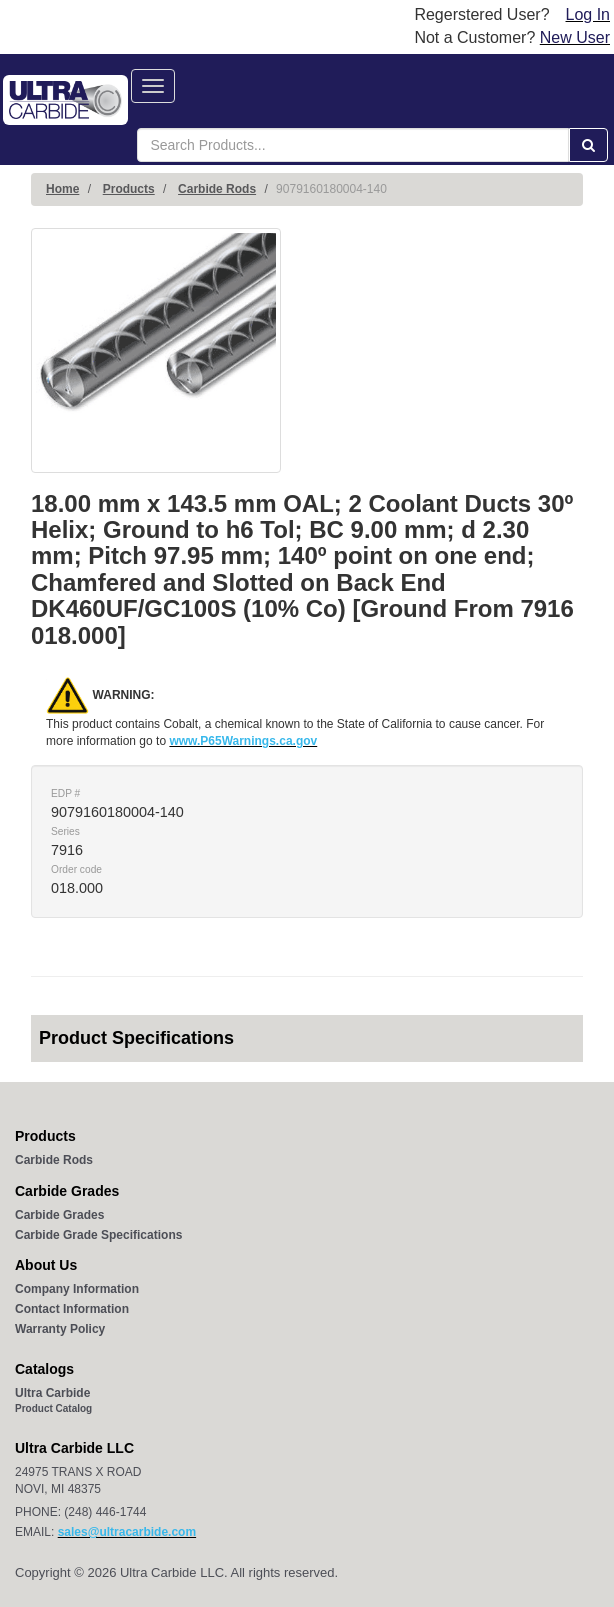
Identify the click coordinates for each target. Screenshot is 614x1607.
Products (129, 189)
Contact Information (72, 1309)
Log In (588, 14)
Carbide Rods (217, 189)
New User (575, 37)
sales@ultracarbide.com (127, 1532)
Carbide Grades (59, 1215)
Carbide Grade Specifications (98, 1235)
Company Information (77, 1289)
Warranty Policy (60, 1329)
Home (62, 189)
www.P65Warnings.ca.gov (243, 741)
